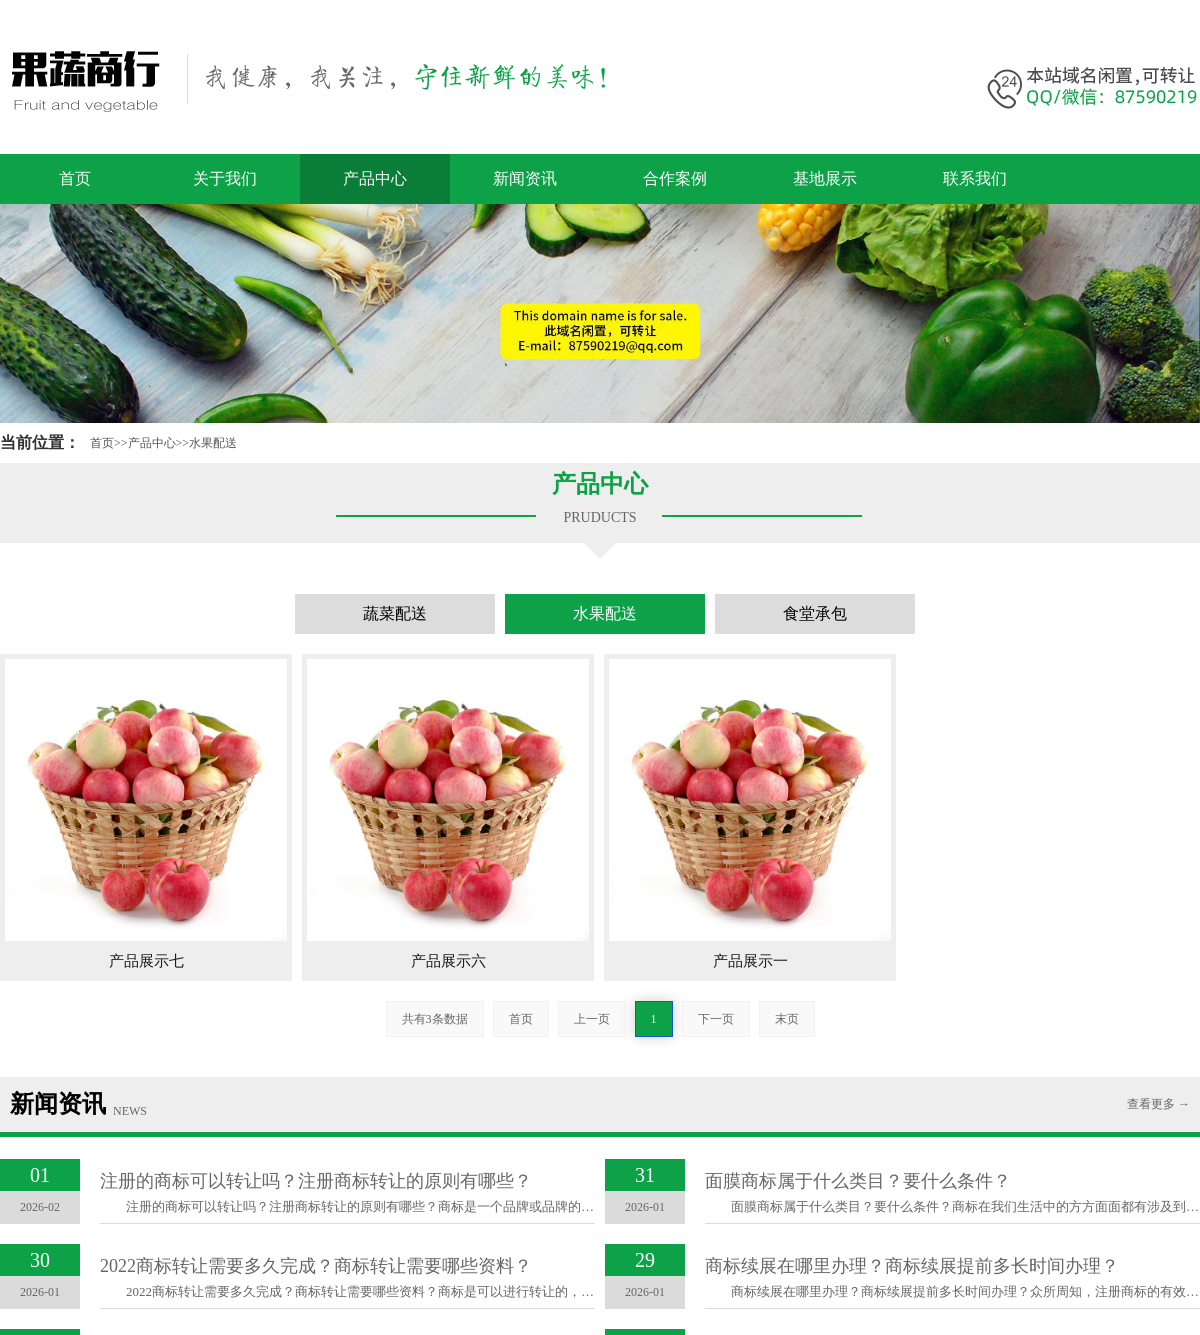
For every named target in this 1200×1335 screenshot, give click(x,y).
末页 (787, 1019)
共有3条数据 (435, 1019)
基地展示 (825, 178)
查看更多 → (1158, 1104)
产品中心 (375, 178)
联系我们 (975, 178)
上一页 (592, 1019)
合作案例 (675, 178)
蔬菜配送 (395, 613)
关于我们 (225, 178)
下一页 (716, 1019)
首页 (75, 178)
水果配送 (213, 443)
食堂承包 (815, 613)
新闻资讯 (525, 178)
